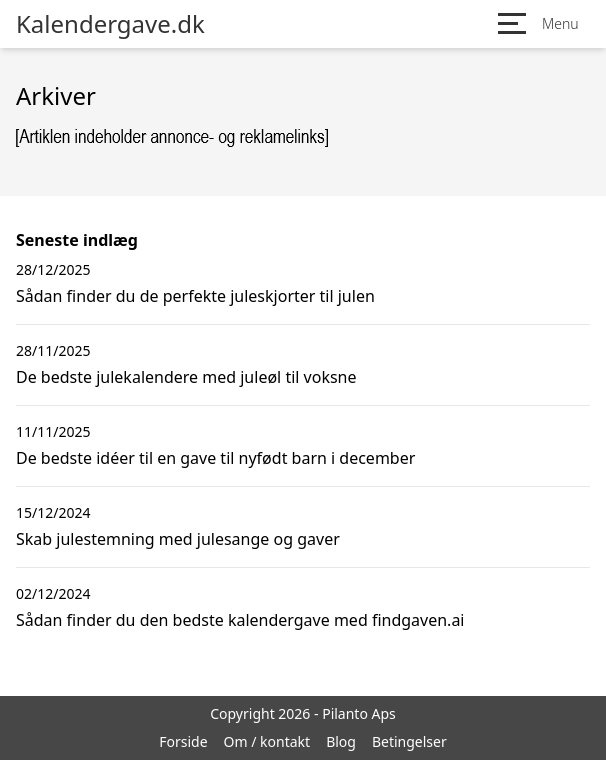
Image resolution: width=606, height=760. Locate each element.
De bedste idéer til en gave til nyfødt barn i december (215, 458)
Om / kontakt (267, 741)
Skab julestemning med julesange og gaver (178, 539)
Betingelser (409, 741)
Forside (183, 741)
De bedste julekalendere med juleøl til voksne (186, 377)
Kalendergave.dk (110, 24)
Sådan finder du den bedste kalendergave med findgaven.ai (240, 620)
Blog (341, 741)
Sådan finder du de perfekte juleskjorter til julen (195, 296)
